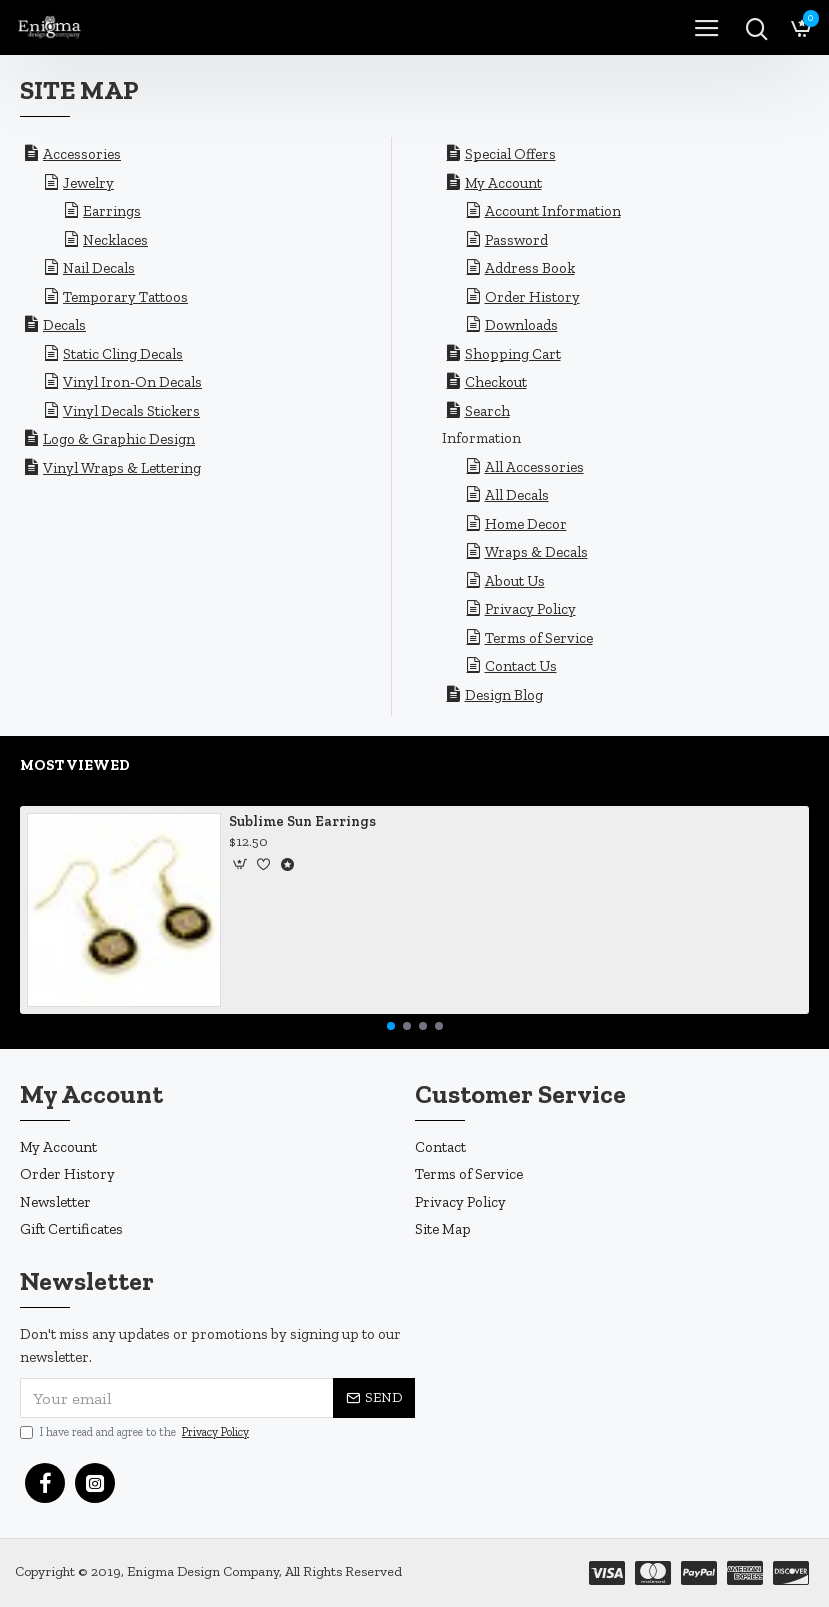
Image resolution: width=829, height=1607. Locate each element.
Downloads (521, 325)
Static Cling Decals (123, 354)
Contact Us (521, 666)
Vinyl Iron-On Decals (132, 382)
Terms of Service (539, 638)
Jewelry (88, 183)
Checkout (496, 382)
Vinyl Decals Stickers (131, 411)
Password (516, 240)
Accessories (82, 154)
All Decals (517, 495)
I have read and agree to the (136, 1432)
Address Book (530, 268)
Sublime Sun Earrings (302, 821)
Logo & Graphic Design (119, 439)
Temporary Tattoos (125, 297)
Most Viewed (75, 765)
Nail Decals (99, 268)
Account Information (553, 211)
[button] (391, 1026)
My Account (503, 183)
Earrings (112, 211)
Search (487, 411)
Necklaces (115, 240)
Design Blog (504, 695)
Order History (532, 297)
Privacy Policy (530, 609)
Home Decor (526, 524)
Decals (64, 325)
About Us (515, 581)
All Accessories (534, 467)
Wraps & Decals (536, 552)
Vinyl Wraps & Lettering (122, 468)
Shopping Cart (513, 354)
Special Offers (510, 154)
